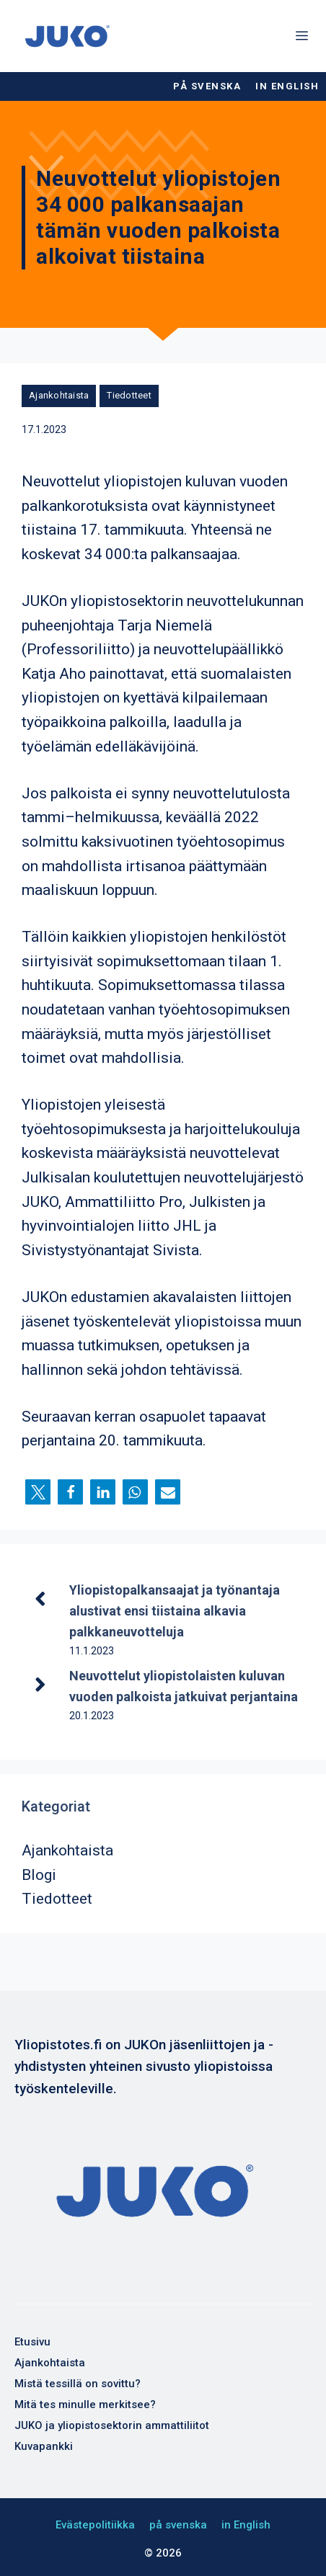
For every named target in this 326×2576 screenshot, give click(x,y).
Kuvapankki (43, 2446)
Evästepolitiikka (95, 2524)
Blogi (39, 1875)
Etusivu (32, 2341)
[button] (37, 1492)
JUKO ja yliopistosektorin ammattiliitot (111, 2425)
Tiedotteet (129, 395)
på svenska (207, 86)
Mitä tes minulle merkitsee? (85, 2404)
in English (287, 86)
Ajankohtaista (59, 395)
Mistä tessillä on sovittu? (77, 2383)
